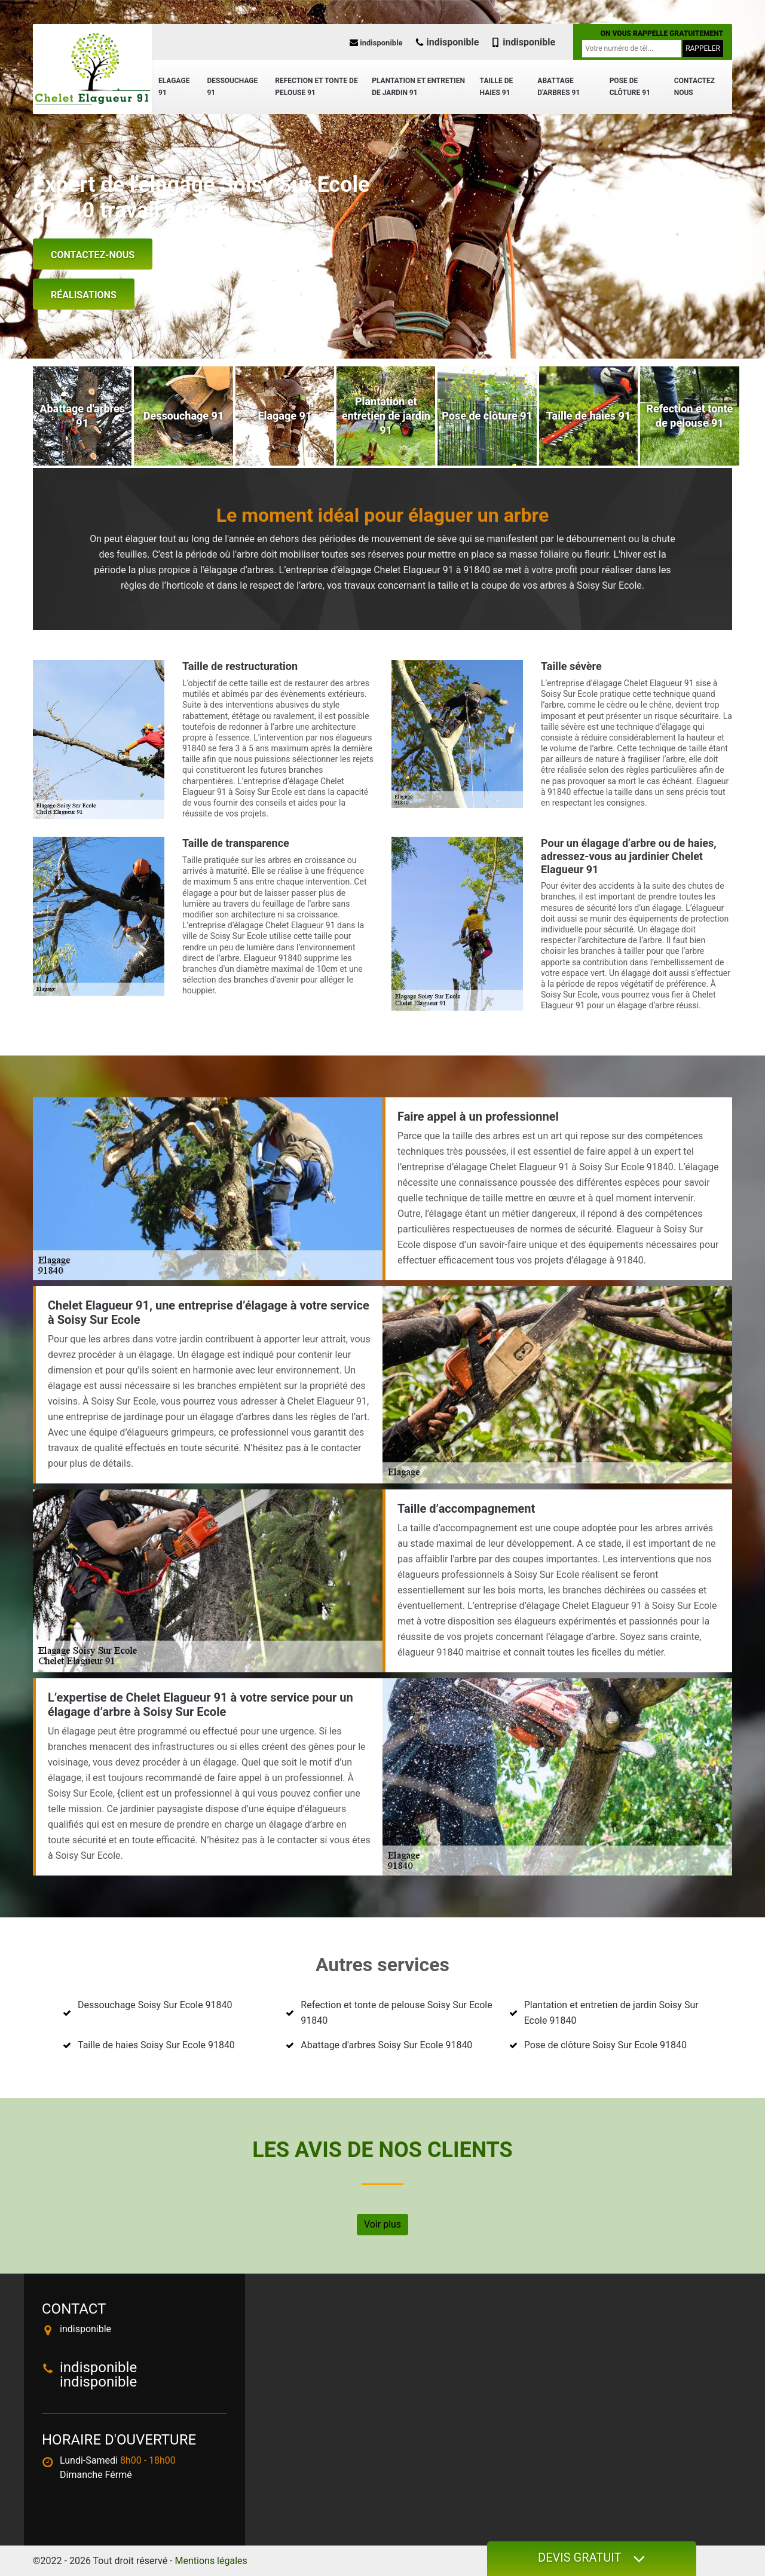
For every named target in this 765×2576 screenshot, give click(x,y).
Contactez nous (694, 87)
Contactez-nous (92, 255)
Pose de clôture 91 (630, 87)
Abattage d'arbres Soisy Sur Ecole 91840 (386, 2045)
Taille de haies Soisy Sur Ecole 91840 (156, 2045)
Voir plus (382, 2224)
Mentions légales (211, 2560)
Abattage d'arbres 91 (558, 87)
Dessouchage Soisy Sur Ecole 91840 (155, 2005)
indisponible (376, 42)
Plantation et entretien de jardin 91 (418, 87)
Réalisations (84, 295)
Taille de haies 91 (496, 87)
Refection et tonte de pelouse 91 (316, 87)
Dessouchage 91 (232, 87)
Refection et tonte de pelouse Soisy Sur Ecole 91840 (396, 2012)
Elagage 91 (173, 87)
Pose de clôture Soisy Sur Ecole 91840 (605, 2045)
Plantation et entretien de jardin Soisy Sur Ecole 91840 (611, 2012)
